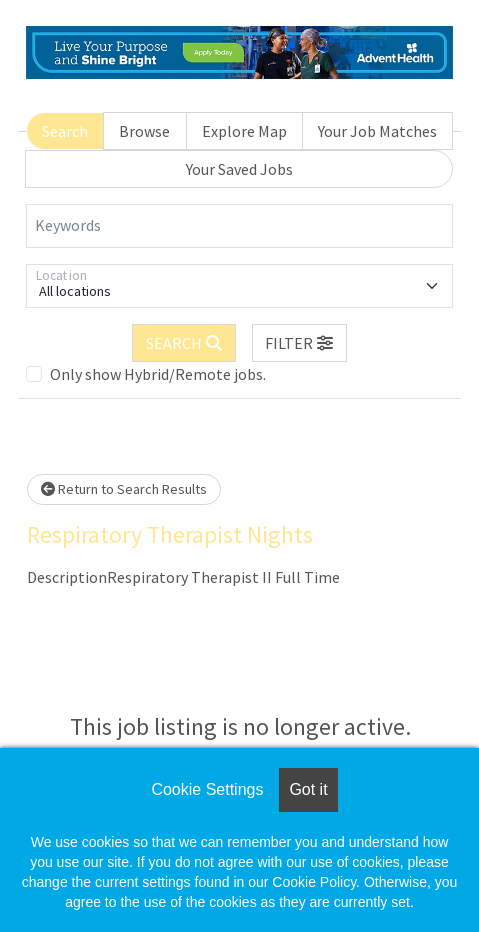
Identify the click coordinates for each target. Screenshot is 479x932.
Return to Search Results (124, 489)
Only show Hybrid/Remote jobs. (158, 374)
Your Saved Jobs (239, 169)
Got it (308, 789)
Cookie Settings (207, 789)
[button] (300, 343)
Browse (144, 131)
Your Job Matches (377, 131)
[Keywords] (239, 226)
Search (65, 131)
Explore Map (244, 131)
